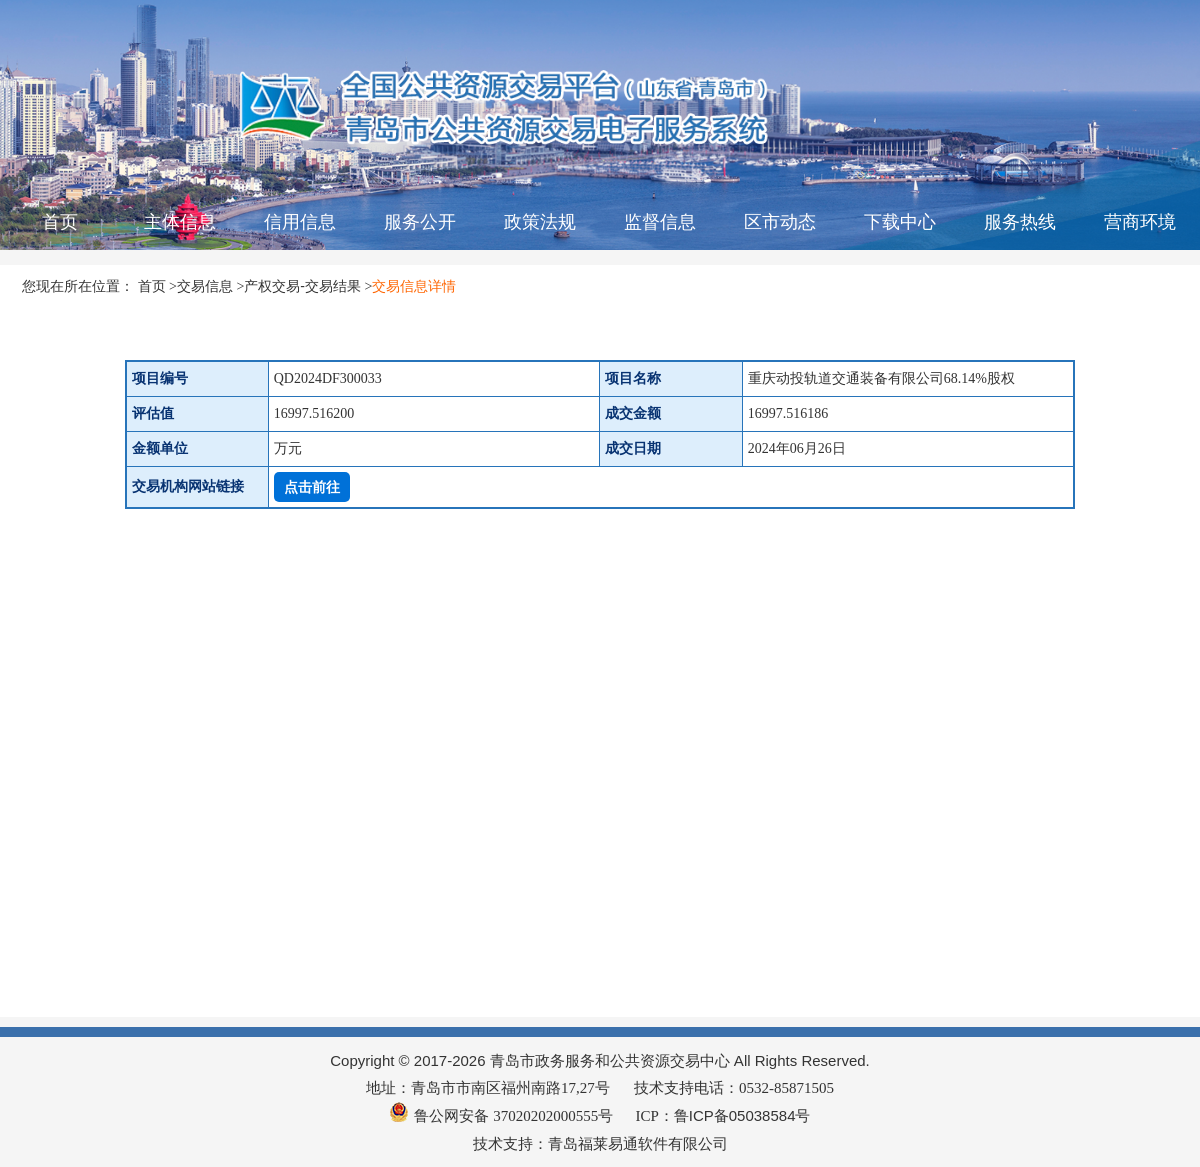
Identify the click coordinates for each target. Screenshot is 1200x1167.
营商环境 (1140, 222)
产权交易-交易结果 (302, 286)
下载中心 (900, 222)
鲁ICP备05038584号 (742, 1115)
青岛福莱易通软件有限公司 (638, 1143)
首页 (60, 222)
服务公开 (420, 222)
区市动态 (780, 222)
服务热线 (1020, 222)
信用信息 (300, 222)
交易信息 (205, 286)
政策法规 (540, 222)
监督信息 (660, 222)
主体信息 (180, 222)
